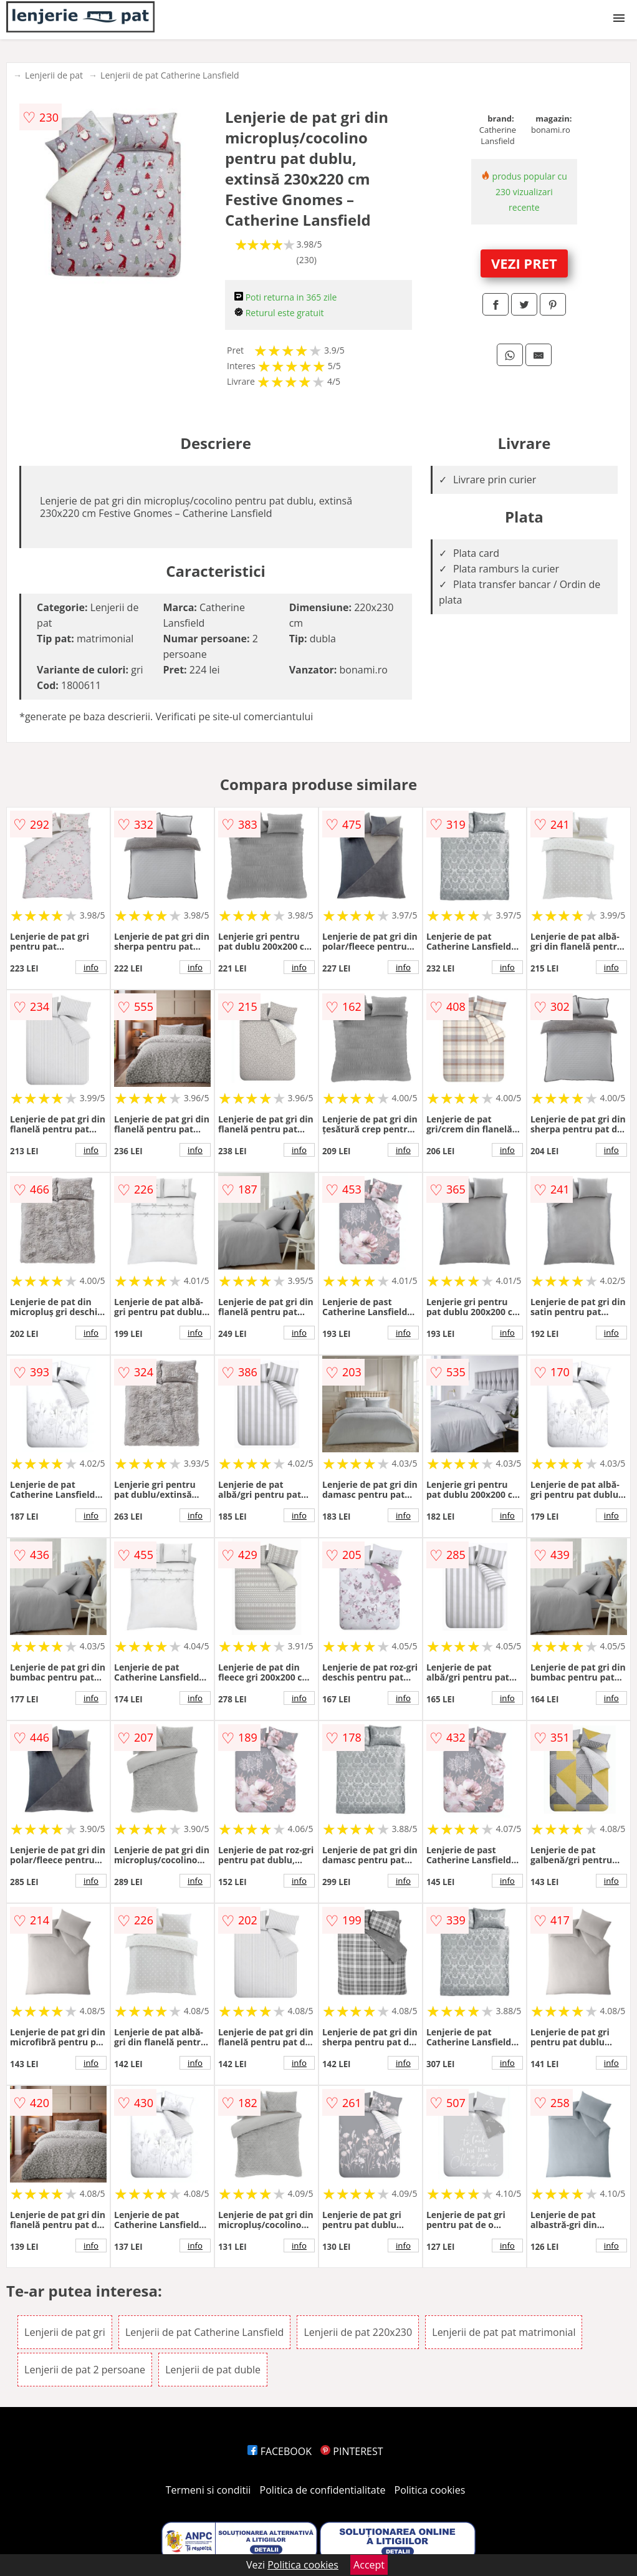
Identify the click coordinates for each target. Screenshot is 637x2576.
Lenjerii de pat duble (213, 2369)
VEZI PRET (524, 263)
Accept (369, 2565)
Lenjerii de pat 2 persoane (84, 2369)
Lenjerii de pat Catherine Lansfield (169, 75)
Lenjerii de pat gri (64, 2332)
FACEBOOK (279, 2451)
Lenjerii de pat (54, 75)
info (91, 967)
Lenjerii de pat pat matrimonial (503, 2332)
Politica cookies (430, 2490)
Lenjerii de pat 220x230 (358, 2332)
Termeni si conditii (208, 2490)
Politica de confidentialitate (323, 2490)
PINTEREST (351, 2451)
